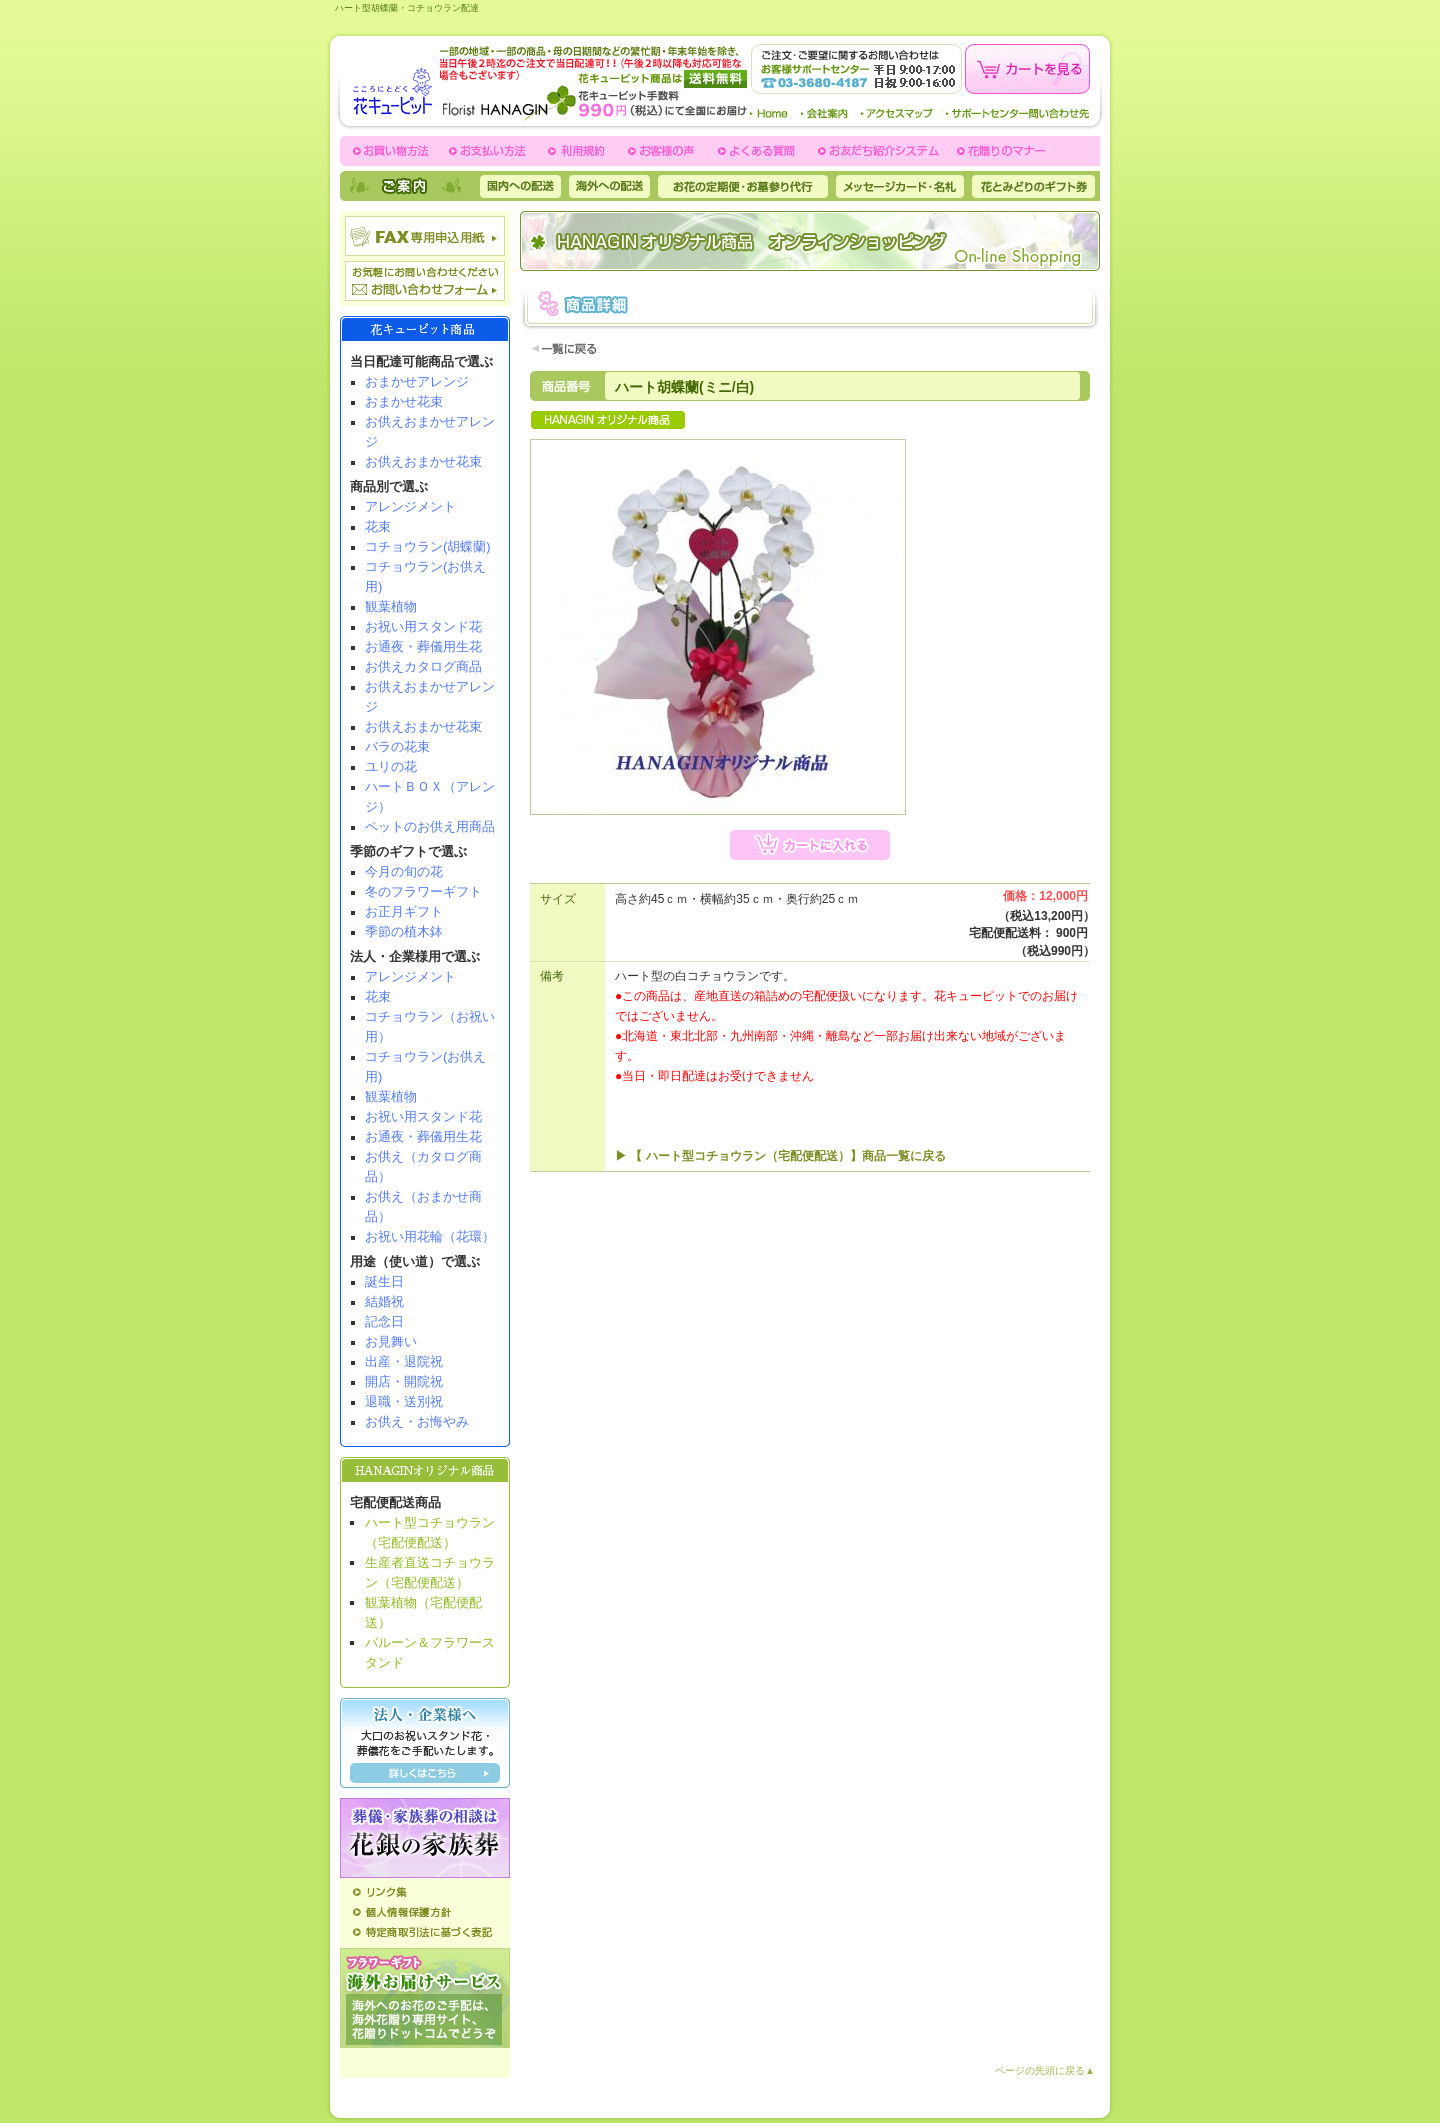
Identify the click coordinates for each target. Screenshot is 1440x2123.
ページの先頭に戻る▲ (1045, 2070)
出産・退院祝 (404, 1361)
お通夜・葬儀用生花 (423, 646)
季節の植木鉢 (404, 931)
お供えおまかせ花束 (423, 461)
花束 (378, 526)
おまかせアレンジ (417, 381)
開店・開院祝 (404, 1381)
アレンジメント (410, 506)
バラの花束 (397, 746)
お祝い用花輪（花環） (430, 1236)
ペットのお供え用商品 (430, 826)
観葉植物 (391, 606)
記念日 (384, 1321)
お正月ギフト (404, 911)
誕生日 (384, 1281)
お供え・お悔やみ (417, 1421)
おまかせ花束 (404, 401)
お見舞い (391, 1341)
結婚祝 (384, 1301)
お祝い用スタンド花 (423, 626)
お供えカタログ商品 (423, 666)
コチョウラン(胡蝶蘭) (428, 546)
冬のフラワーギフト (423, 891)
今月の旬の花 (404, 871)
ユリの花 (391, 766)
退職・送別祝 (404, 1401)
